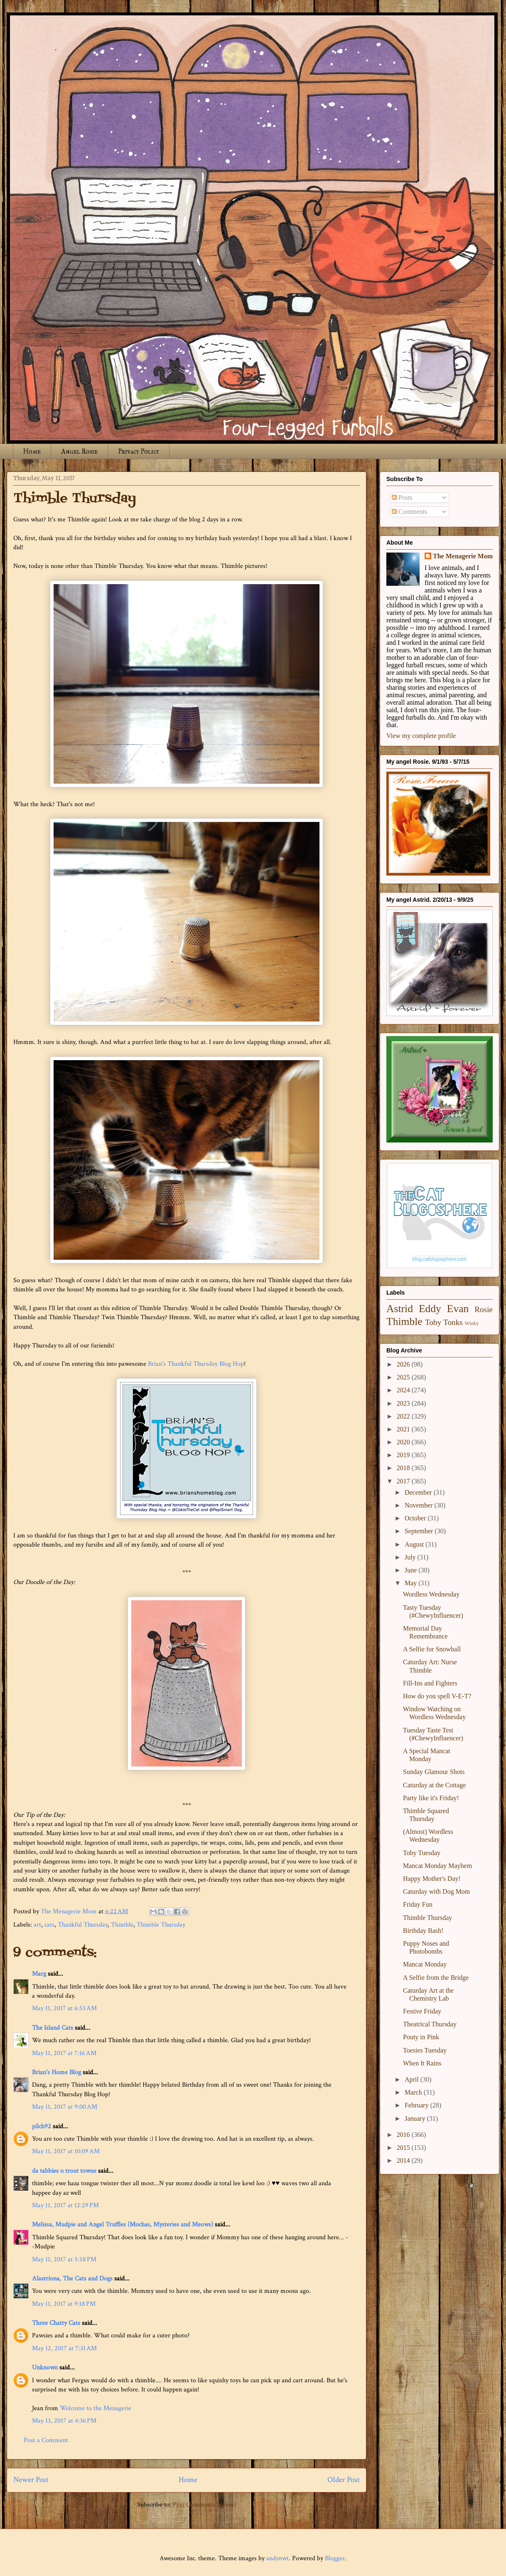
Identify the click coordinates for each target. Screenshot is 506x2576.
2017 (404, 1481)
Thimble (122, 1924)
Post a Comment (46, 2440)
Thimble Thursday (161, 1924)
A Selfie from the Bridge (436, 1977)
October (416, 1518)
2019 (404, 1454)
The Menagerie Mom (463, 556)
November (420, 1505)
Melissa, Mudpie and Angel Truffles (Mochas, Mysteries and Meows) (122, 2224)
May (411, 1583)
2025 (404, 1377)
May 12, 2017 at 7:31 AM (64, 2348)
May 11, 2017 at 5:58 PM (64, 2259)
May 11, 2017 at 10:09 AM (66, 2151)
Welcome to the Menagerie (95, 2408)
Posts (402, 497)
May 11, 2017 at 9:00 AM (64, 2106)
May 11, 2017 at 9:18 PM (64, 2304)
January (416, 2118)
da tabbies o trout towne (64, 2170)
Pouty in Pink (421, 2037)
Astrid (399, 1309)
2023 (404, 1403)
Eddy (430, 1309)
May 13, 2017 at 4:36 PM (64, 2420)
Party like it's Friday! (431, 1797)
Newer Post (31, 2480)
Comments (409, 511)
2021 (404, 1429)
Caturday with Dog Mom (436, 1891)
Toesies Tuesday (425, 2050)
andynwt (277, 2558)
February (417, 2105)
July (411, 1557)
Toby (433, 1322)
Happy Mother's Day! (432, 1878)
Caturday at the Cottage (434, 1785)
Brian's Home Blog (56, 2072)
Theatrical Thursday (430, 2024)
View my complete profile (421, 735)
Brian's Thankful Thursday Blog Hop (196, 1364)
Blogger (335, 2558)
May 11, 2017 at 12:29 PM (65, 2205)
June (411, 1570)
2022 (404, 1416)
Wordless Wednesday (431, 1594)
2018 (404, 1467)
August (415, 1544)
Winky (472, 1323)
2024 (404, 1390)
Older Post (343, 2480)
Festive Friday (422, 2011)
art (37, 1924)
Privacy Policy (138, 451)
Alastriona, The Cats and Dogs (73, 2278)
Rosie (483, 1309)
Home (32, 451)
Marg (39, 1973)
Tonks (453, 1322)
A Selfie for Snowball (432, 1649)
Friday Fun (417, 1904)
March (414, 2092)
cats (49, 1924)
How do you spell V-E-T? (437, 1696)
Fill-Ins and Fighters (430, 1683)
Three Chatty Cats (56, 2323)
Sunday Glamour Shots (433, 1771)
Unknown (45, 2367)
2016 (404, 2134)
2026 (404, 1364)
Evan (458, 1309)
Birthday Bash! (423, 1930)
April (412, 2079)
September (420, 1531)
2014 (404, 2160)
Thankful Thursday (83, 1924)
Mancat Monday (425, 1964)
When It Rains (422, 2063)
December (419, 1492)
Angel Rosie (79, 451)
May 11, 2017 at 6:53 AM (64, 2008)
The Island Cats (52, 2027)
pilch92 (41, 2126)
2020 (404, 1442)
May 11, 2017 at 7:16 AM (64, 2053)
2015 (404, 2147)
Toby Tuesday (421, 1852)
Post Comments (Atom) (204, 2504)
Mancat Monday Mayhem (437, 1865)
